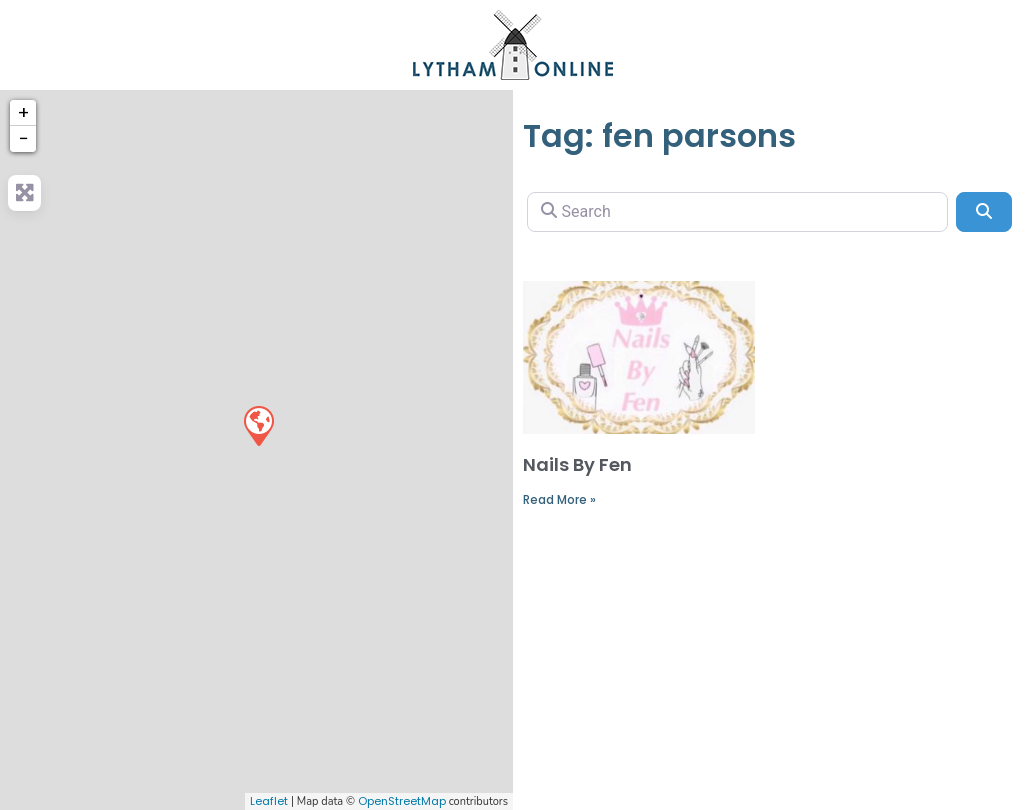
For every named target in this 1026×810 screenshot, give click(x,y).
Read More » (559, 499)
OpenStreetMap (402, 801)
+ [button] (23, 112)
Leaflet (269, 801)
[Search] (737, 212)
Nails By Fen (577, 464)
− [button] (24, 138)
